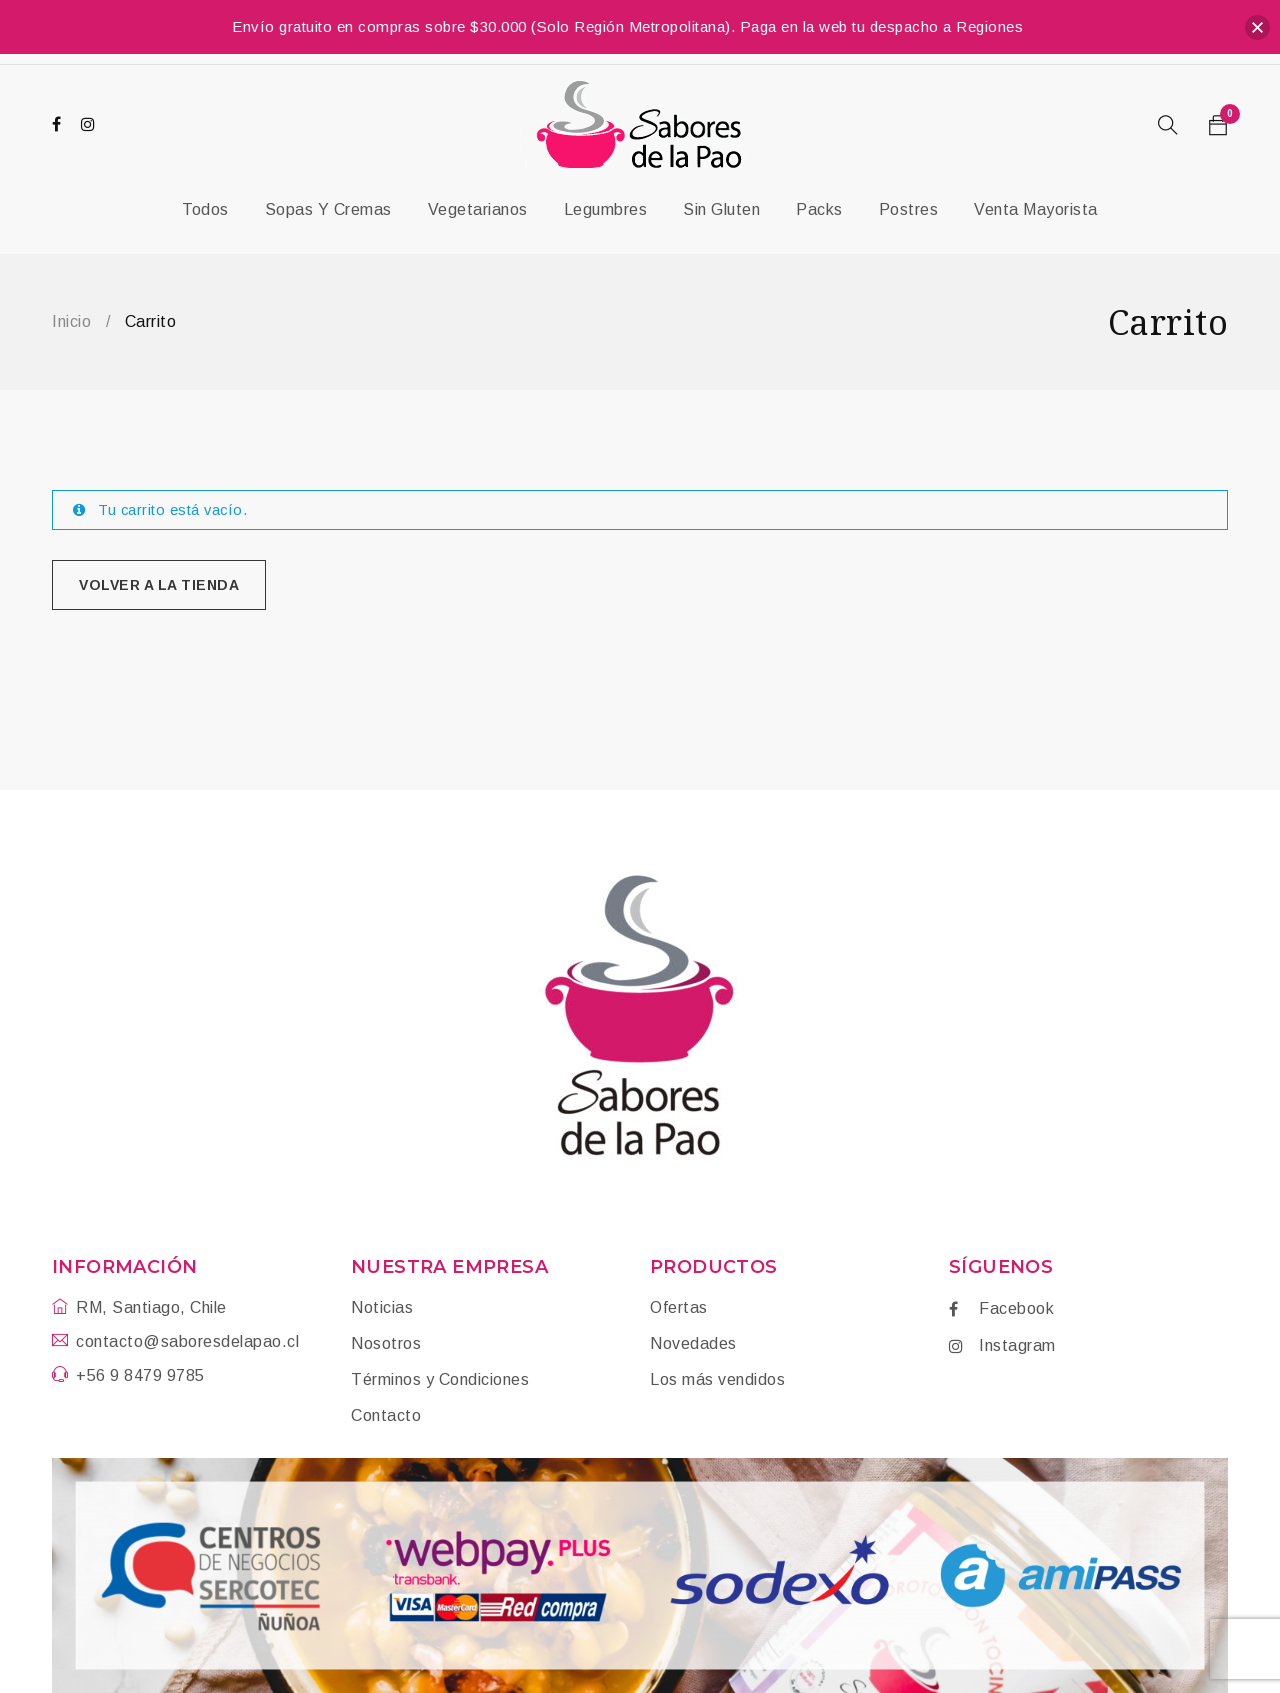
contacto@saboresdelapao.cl (187, 1341)
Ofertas (679, 1307)
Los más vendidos (717, 1379)
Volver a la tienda (159, 585)
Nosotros (386, 1343)
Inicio (71, 321)
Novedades (693, 1343)
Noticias (382, 1307)
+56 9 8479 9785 (140, 1375)
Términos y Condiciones (440, 1379)
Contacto (386, 1415)
